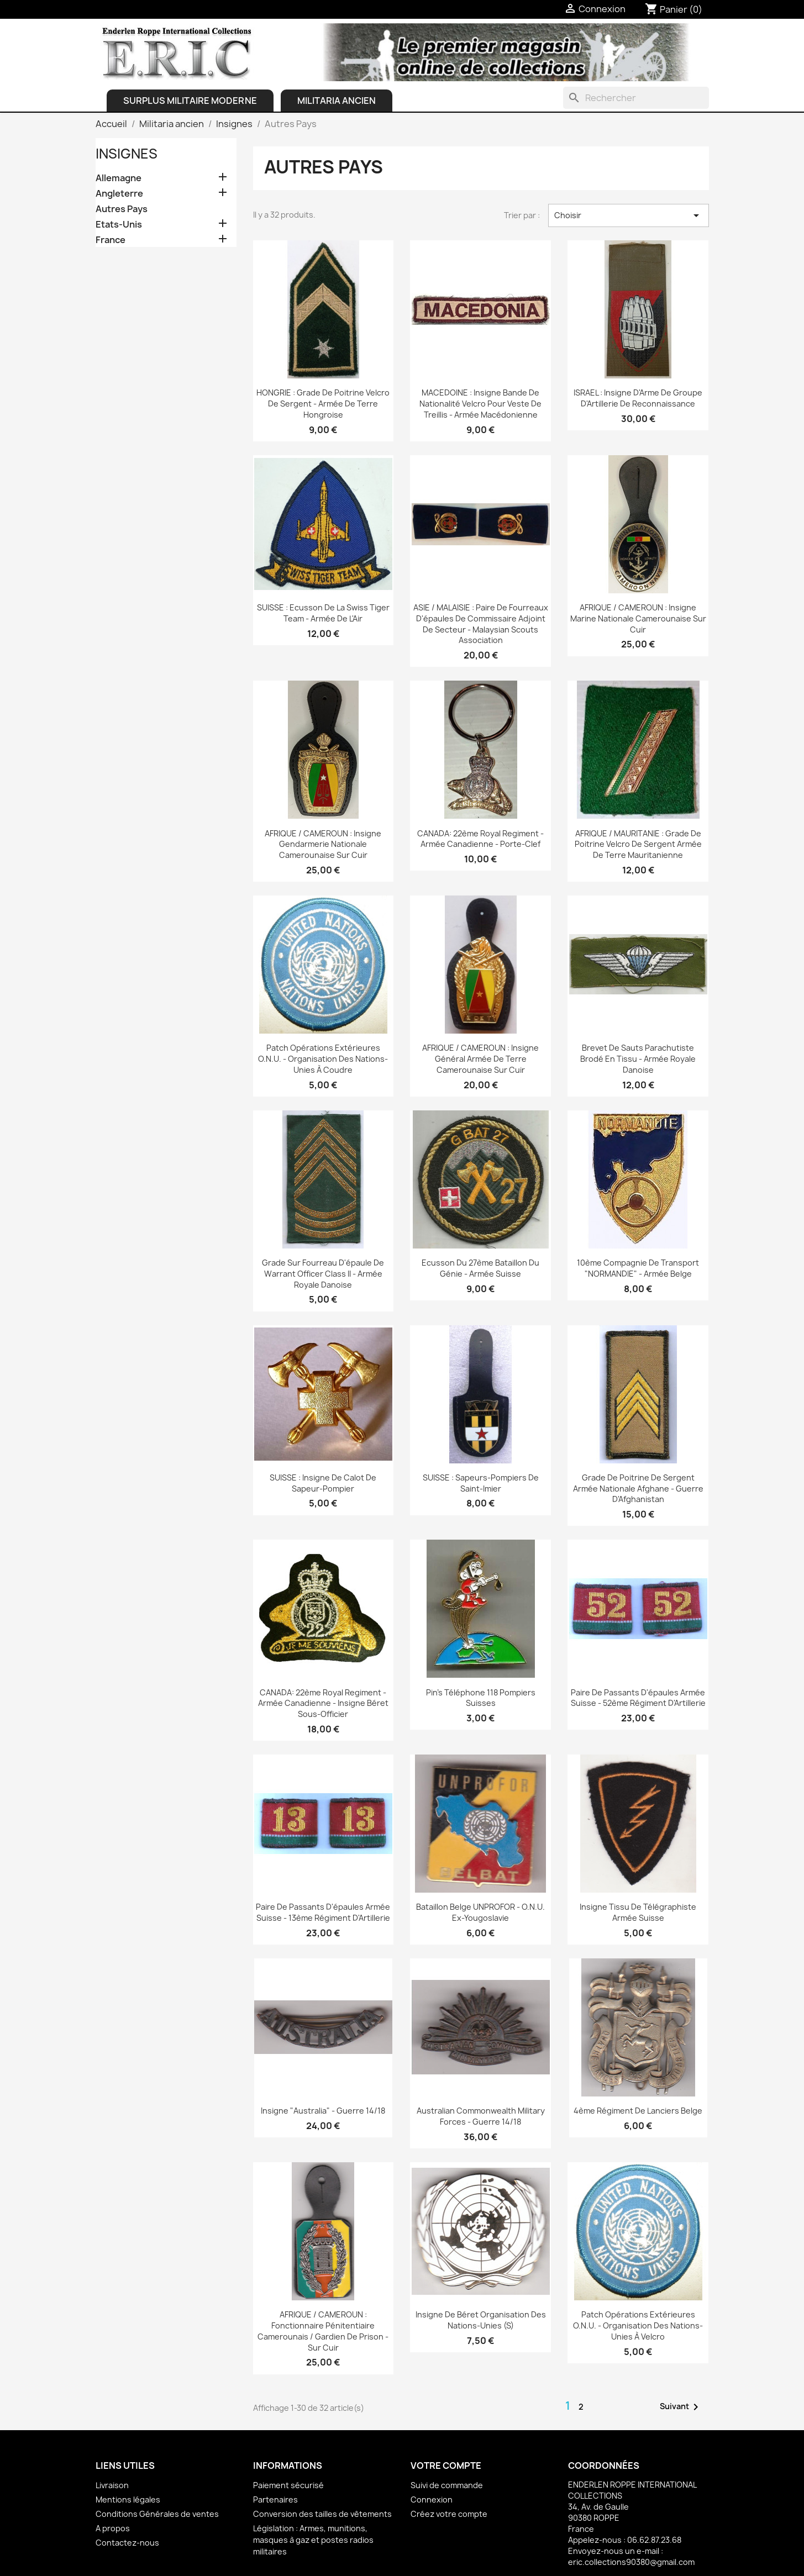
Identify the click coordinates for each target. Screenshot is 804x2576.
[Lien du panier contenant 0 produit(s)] (673, 9)
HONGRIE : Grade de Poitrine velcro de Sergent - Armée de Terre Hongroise (323, 403)
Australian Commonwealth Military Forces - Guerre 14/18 (481, 2116)
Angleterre (119, 193)
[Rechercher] (636, 98)
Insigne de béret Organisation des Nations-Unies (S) (481, 2320)
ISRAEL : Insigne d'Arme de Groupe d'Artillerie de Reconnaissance (638, 398)
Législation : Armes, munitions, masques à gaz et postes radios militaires (313, 2540)
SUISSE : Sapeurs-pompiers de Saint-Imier (481, 1483)
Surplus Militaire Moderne (190, 100)
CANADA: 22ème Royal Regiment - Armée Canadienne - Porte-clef (480, 839)
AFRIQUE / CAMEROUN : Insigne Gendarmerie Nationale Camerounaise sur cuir (323, 844)
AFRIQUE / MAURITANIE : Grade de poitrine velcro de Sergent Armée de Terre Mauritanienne (638, 844)
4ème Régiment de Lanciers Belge (638, 2110)
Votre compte (446, 2465)
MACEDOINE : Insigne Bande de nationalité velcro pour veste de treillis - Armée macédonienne (480, 403)
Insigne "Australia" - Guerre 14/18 (323, 2110)
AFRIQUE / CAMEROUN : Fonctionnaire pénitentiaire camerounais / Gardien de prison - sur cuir (323, 2330)
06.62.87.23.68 (654, 2540)
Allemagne (118, 178)
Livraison (112, 2485)
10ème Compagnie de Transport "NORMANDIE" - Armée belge (638, 1268)
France (110, 240)
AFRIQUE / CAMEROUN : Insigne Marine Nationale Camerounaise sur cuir (638, 618)
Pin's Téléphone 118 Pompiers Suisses (480, 1698)
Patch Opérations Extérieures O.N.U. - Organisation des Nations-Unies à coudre (323, 1058)
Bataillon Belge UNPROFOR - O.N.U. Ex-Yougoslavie (480, 1912)
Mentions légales (128, 2499)
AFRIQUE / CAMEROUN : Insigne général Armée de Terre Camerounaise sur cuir (480, 1058)
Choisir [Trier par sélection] (628, 215)
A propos (113, 2528)
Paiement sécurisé (288, 2485)
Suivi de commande (447, 2485)
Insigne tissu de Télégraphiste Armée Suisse (638, 1912)
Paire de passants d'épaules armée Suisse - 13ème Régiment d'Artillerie (323, 1912)
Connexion (432, 2499)
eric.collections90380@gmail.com (631, 2562)
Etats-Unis (119, 224)
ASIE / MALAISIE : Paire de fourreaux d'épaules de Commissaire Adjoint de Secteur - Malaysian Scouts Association (480, 623)
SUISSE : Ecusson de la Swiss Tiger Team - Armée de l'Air (323, 613)
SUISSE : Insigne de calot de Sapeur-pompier (323, 1483)
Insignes (126, 153)
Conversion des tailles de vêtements (322, 2514)
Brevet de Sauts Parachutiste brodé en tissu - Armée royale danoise (638, 1058)
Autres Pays (122, 209)
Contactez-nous (127, 2542)
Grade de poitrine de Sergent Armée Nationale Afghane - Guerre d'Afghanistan (638, 1488)
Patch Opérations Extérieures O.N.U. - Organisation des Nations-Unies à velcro (638, 2325)
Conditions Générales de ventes (157, 2514)
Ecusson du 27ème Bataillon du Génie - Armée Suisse (480, 1268)
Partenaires (275, 2499)
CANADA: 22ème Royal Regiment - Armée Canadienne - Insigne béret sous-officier (323, 1703)
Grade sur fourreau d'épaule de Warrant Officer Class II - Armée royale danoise (323, 1273)
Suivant (681, 2407)
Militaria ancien (336, 100)
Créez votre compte (449, 2514)
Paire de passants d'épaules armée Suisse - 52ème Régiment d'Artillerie (638, 1698)
